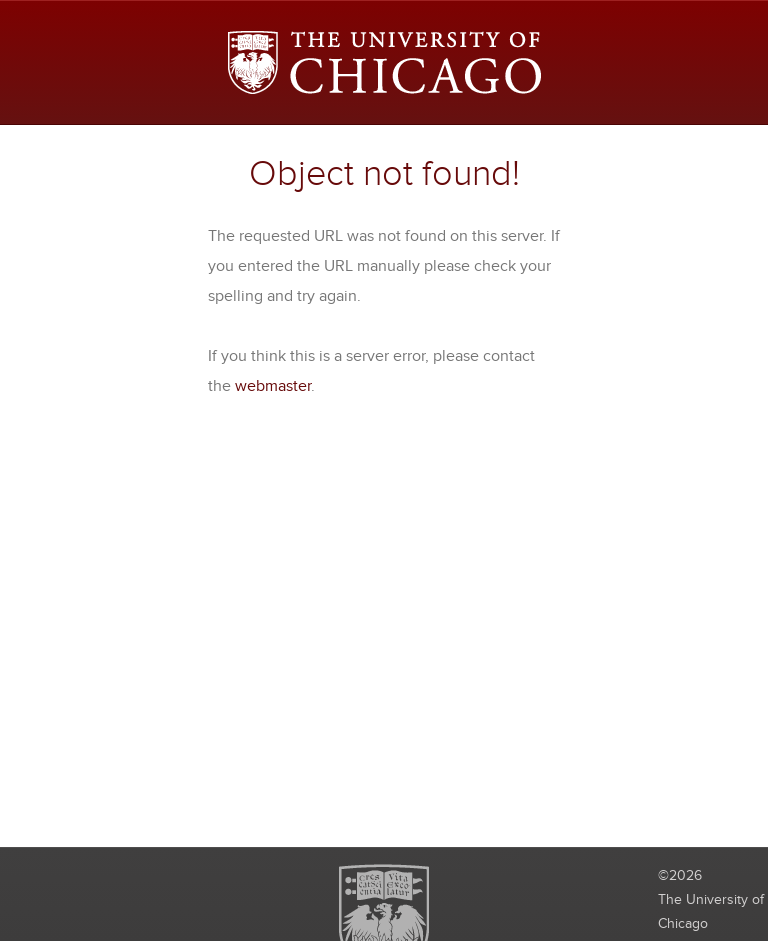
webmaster (273, 386)
